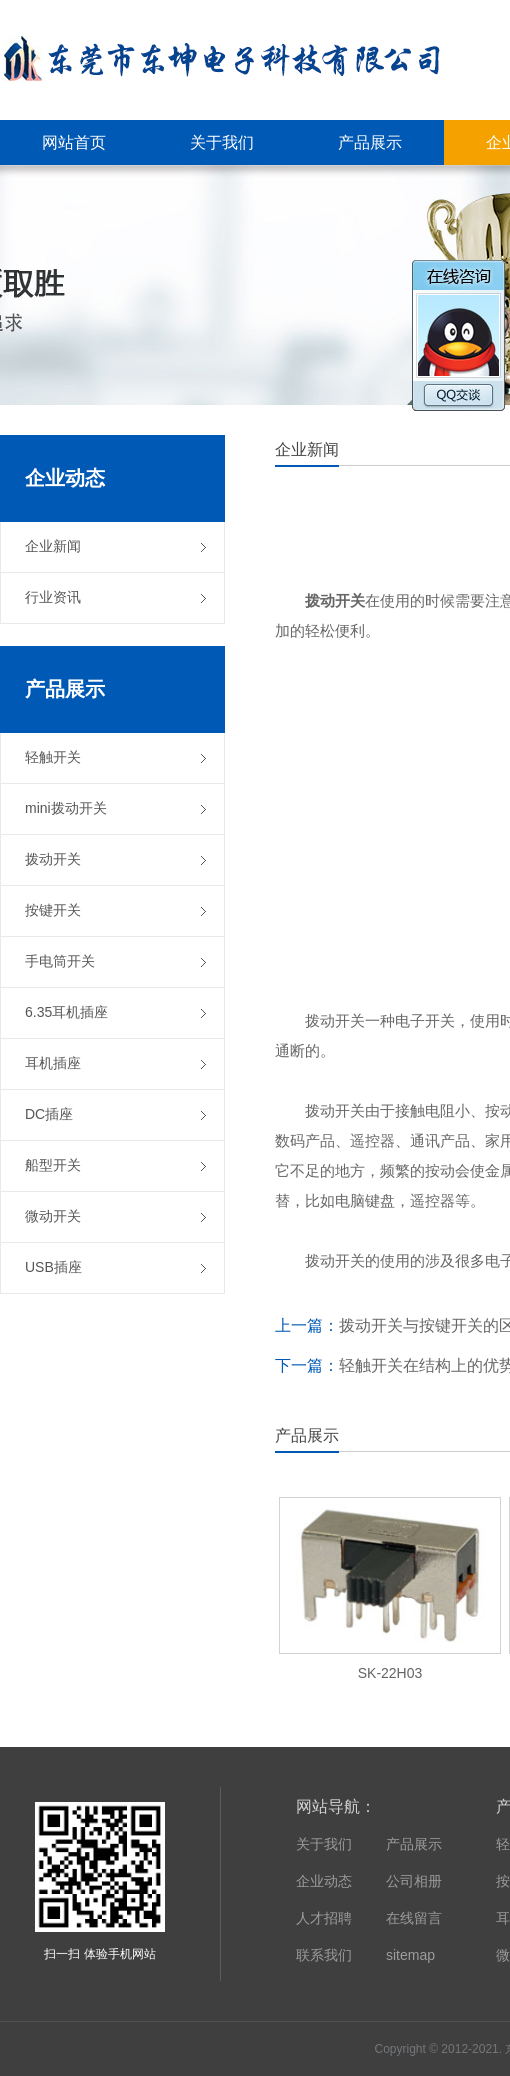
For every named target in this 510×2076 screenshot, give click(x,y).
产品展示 (414, 1844)
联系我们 (324, 1955)
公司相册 (414, 1881)
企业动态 (324, 1881)
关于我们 (324, 1844)
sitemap (410, 1955)
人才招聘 (324, 1918)
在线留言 (414, 1918)
